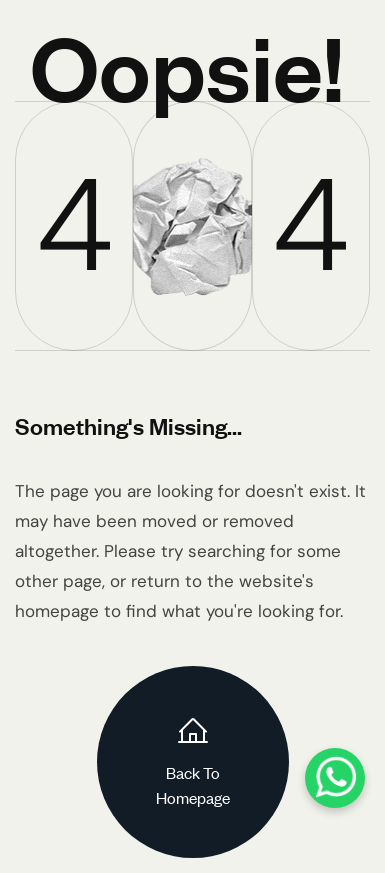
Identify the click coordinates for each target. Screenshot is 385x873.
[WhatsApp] (335, 778)
